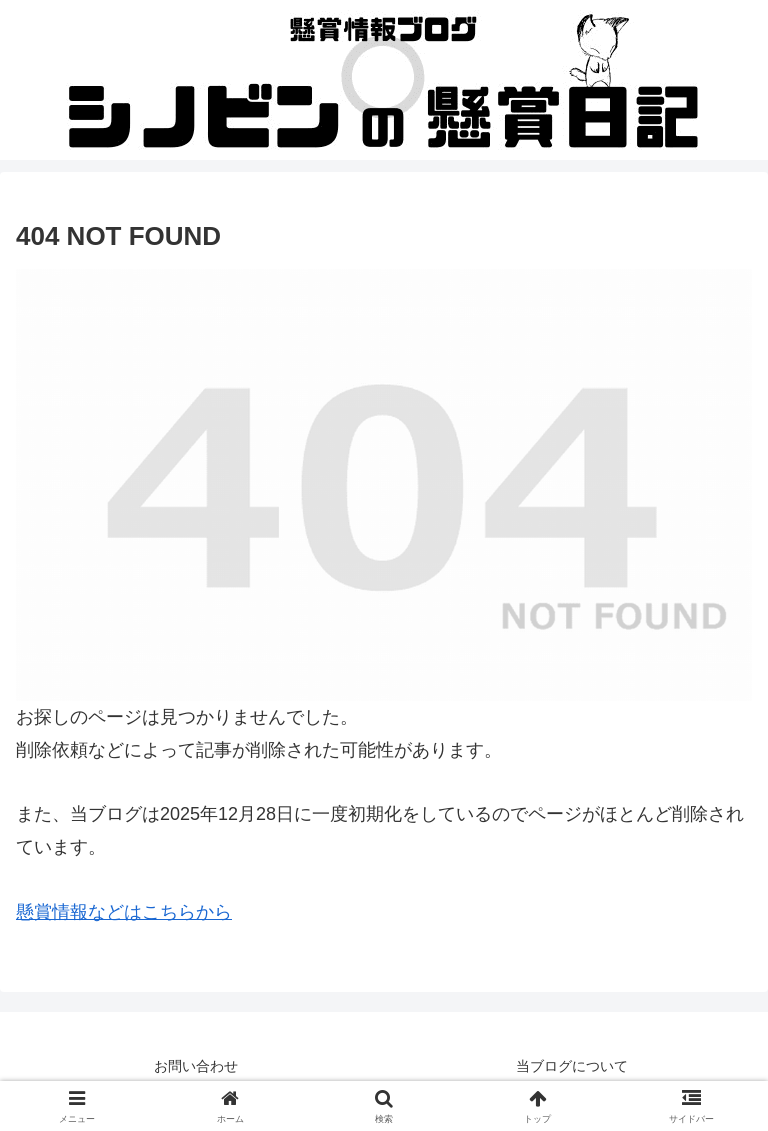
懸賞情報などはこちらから (124, 912)
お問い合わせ (196, 1066)
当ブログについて (572, 1066)
